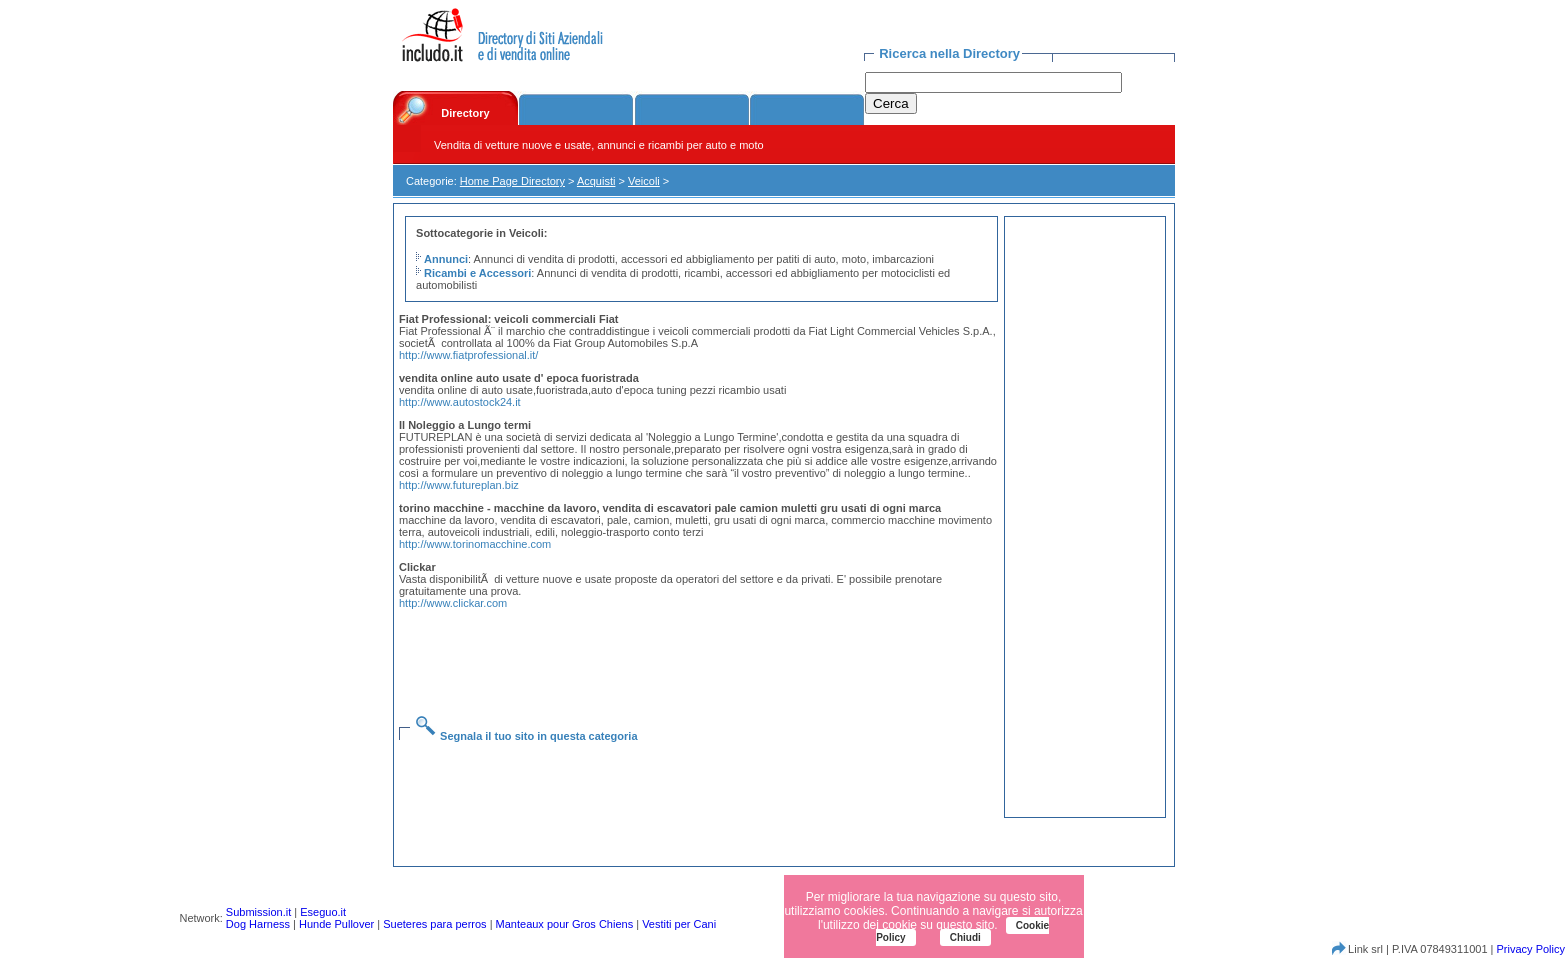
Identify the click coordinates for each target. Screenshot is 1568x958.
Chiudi (965, 937)
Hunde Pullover (336, 924)
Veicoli (644, 181)
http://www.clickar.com (453, 603)
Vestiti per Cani (679, 924)
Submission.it (258, 912)
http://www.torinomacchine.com (475, 544)
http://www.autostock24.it (460, 402)
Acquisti (596, 181)
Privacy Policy (1531, 949)
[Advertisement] (702, 650)
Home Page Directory (512, 181)
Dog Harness (258, 924)
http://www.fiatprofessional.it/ (468, 355)
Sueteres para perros (434, 924)
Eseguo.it (323, 912)
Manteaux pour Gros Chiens (565, 924)
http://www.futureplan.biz (459, 485)
